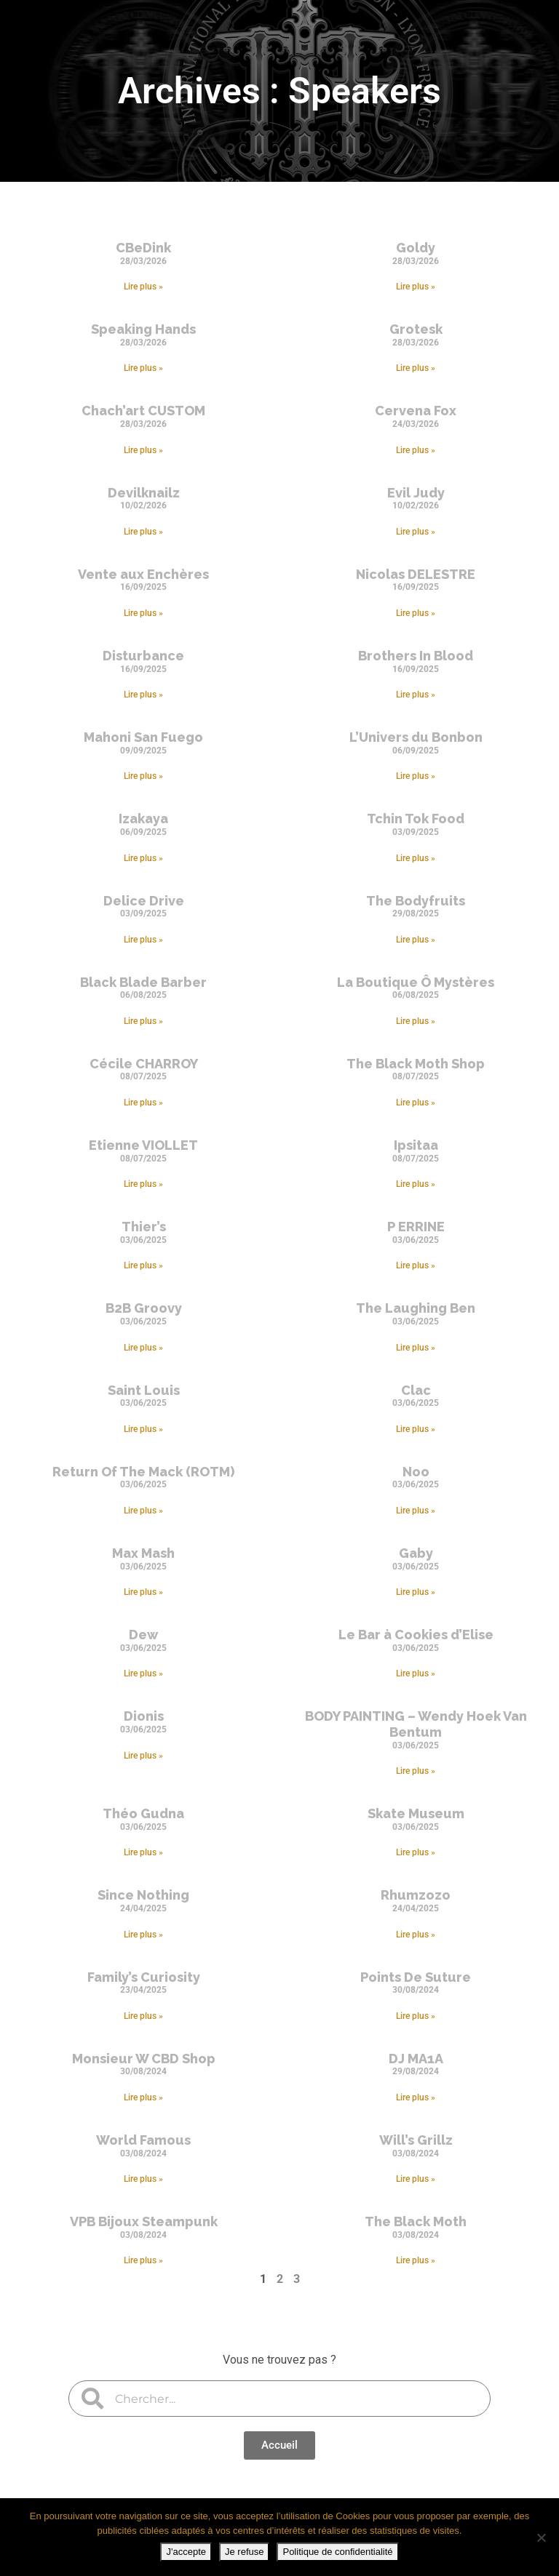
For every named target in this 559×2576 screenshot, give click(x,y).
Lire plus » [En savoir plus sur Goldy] (415, 286)
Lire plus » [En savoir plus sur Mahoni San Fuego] (143, 776)
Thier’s (144, 1226)
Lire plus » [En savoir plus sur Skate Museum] (415, 1852)
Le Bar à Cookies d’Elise (415, 1634)
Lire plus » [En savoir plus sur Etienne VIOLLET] (143, 1184)
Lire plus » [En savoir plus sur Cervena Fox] (415, 450)
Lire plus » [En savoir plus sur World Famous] (143, 2179)
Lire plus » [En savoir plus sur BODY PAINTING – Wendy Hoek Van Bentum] (415, 1771)
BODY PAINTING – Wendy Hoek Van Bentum (416, 1724)
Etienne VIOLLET (143, 1145)
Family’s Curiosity (143, 1977)
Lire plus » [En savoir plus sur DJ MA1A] (415, 2097)
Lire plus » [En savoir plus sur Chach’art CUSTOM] (143, 450)
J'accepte (186, 2551)
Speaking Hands (143, 329)
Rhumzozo (416, 1895)
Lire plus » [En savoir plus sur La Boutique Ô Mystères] (415, 1021)
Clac (416, 1390)
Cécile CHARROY (144, 1063)
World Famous (143, 2140)
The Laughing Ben (415, 1308)
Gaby (416, 1553)
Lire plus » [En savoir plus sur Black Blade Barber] (143, 1021)
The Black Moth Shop (415, 1063)
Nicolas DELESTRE (415, 574)
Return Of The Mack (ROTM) (143, 1471)
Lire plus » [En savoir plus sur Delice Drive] (143, 940)
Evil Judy (416, 492)
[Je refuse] (541, 2537)
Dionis (144, 1716)
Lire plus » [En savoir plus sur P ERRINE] (415, 1265)
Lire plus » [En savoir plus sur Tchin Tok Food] (415, 858)
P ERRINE (416, 1226)
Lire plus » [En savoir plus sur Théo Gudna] (143, 1852)
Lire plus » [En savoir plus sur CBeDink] (143, 286)
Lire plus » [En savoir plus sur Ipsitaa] (415, 1184)
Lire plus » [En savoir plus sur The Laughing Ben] (415, 1348)
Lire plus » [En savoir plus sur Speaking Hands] (143, 368)
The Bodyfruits (415, 900)
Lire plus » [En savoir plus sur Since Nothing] (143, 1934)
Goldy (415, 247)
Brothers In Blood (415, 655)
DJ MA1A (416, 2058)
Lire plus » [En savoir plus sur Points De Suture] (415, 2016)
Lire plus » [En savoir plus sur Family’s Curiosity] (143, 2016)
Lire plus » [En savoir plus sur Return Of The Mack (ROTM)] (143, 1510)
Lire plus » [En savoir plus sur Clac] (415, 1429)
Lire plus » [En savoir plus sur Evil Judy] (415, 532)
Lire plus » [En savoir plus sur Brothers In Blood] (415, 694)
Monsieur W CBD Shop (143, 2058)
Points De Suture (415, 1977)
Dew (143, 1634)
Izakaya (143, 818)
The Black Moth (416, 2221)
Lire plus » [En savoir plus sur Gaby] (415, 1592)
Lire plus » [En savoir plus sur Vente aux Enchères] (143, 613)
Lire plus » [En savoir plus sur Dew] (143, 1673)
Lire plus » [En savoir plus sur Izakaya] (143, 858)
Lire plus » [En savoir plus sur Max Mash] (143, 1592)
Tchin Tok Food (415, 818)
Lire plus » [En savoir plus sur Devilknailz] (143, 532)
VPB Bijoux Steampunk (144, 2221)
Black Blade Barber (143, 982)
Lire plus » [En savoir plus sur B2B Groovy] (143, 1348)
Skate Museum (416, 1813)
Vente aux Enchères (143, 574)
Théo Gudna (143, 1813)
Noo (416, 1471)
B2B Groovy (144, 1308)
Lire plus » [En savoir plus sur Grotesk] (415, 368)
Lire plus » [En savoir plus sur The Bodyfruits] (415, 940)
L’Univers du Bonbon (416, 737)
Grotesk (416, 329)
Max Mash (143, 1553)
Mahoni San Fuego (143, 737)
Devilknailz (144, 492)
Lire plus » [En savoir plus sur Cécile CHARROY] (143, 1102)
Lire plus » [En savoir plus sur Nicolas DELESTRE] (415, 613)
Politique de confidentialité (337, 2551)
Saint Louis (144, 1390)
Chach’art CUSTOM (143, 410)
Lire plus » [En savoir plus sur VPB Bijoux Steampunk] (143, 2260)
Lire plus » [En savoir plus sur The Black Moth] (415, 2260)
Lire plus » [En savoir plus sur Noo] (415, 1510)
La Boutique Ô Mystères (415, 982)
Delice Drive (143, 900)
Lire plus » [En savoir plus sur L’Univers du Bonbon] (415, 776)
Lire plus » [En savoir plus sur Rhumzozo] (415, 1934)
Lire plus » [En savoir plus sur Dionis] (143, 1756)
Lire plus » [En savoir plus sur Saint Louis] (143, 1429)
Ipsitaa (416, 1145)
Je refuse (244, 2551)
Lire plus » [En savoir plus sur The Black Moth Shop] (415, 1102)
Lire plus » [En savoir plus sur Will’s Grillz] (415, 2179)
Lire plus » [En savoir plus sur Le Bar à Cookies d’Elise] (415, 1673)
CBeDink (143, 247)
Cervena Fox (415, 410)
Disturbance (143, 655)
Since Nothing (143, 1895)
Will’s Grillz (416, 2140)
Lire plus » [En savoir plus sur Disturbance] (143, 694)
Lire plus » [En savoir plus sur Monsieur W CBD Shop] (143, 2097)
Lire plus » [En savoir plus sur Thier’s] (143, 1265)
